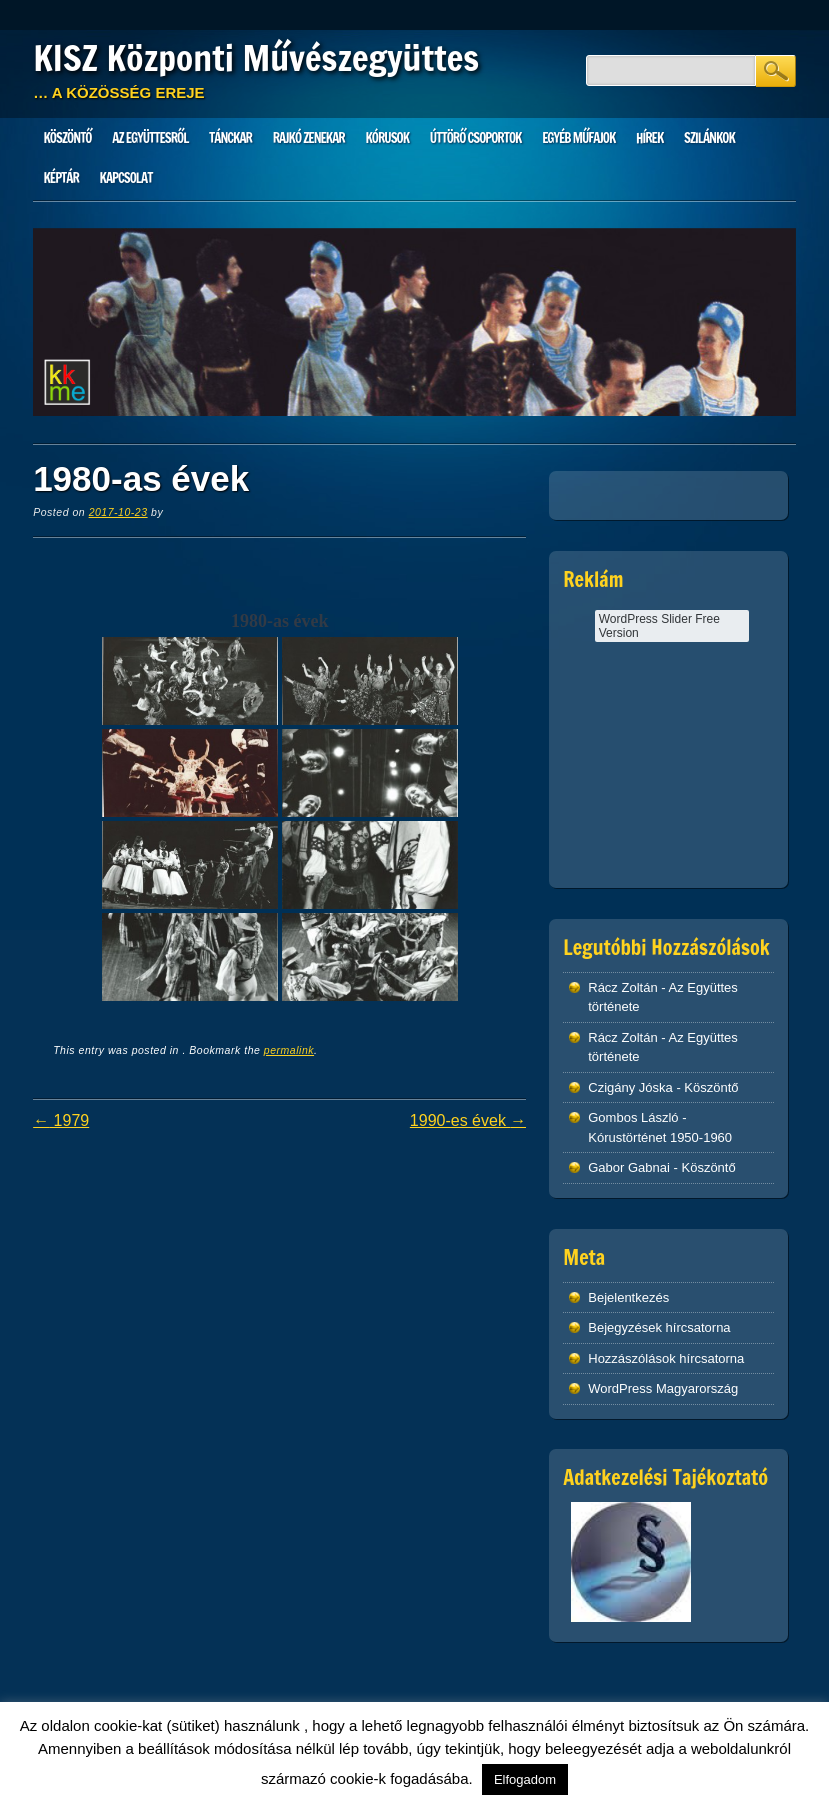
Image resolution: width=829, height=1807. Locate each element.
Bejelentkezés (628, 1297)
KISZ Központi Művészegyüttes (256, 58)
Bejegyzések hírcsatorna (659, 1327)
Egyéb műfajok (578, 138)
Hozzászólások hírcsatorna (666, 1358)
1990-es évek (468, 1120)
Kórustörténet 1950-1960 (660, 1137)
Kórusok (388, 138)
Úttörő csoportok (476, 138)
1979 (61, 1120)
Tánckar (230, 138)
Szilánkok (709, 138)
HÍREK (649, 138)
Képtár (61, 178)
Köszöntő (68, 138)
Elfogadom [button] (525, 1779)
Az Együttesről (150, 138)
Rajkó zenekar (309, 138)
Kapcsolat (126, 178)
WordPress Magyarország (663, 1388)
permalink (289, 1050)
